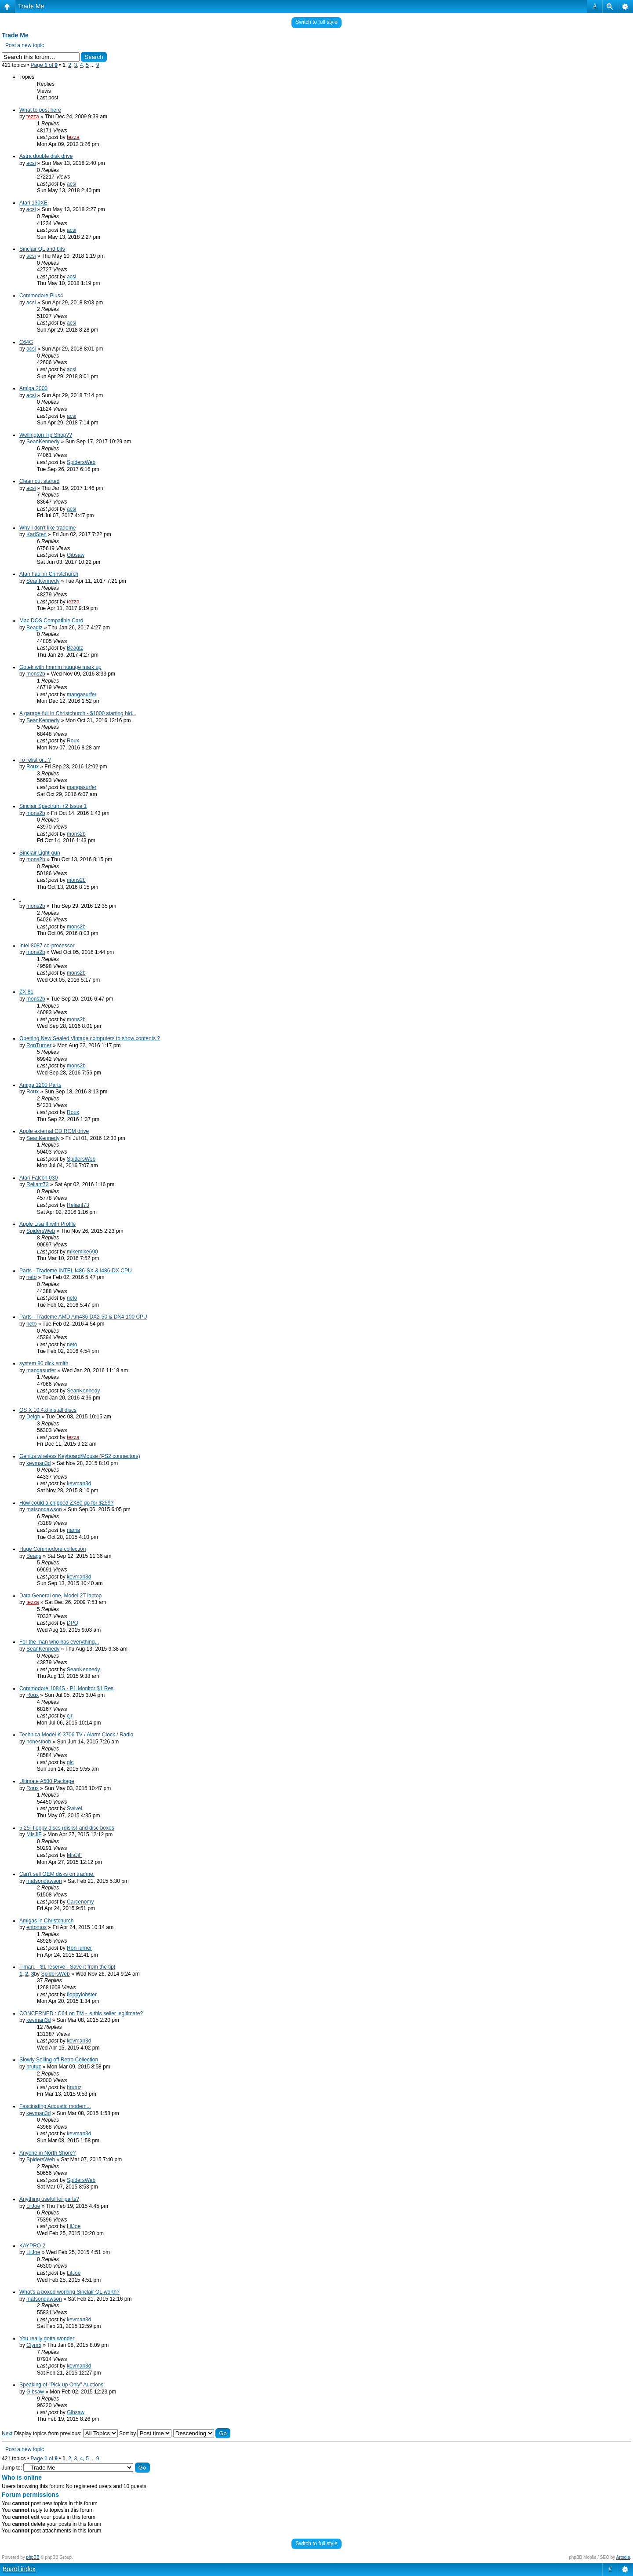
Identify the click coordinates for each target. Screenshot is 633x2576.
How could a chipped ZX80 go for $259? (66, 1503)
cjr (70, 1716)
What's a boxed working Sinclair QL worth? (69, 2292)
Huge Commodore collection (52, 1549)
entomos (36, 1927)
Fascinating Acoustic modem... (55, 2106)
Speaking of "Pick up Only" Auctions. (62, 2385)
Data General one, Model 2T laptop (60, 1596)
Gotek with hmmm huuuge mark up (60, 667)
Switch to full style (316, 22)
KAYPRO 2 (32, 2246)
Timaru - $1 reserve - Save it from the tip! (67, 1967)
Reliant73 (37, 1184)
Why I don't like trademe (47, 528)
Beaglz (34, 628)
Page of (44, 65)
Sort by (145, 2433)
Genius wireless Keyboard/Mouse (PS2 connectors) (79, 1456)
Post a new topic (24, 45)
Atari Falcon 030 (38, 1178)
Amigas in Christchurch (46, 1921)
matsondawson (44, 1509)
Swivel (74, 1808)
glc (70, 1762)
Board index (19, 2568)
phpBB (33, 2557)
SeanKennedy (42, 441)
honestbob (38, 1742)
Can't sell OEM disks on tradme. (57, 1874)
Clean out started (39, 481)
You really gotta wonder (46, 2338)
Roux (73, 741)
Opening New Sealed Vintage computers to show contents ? (89, 1038)
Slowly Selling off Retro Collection (58, 2060)
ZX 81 (26, 992)
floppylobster (82, 1994)
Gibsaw (75, 555)
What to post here (40, 110)
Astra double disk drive (46, 156)
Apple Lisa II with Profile (47, 1224)
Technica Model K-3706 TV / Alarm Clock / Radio (76, 1735)
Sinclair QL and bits (42, 249)
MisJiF (34, 1834)
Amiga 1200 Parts (40, 1085)
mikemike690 (82, 1252)
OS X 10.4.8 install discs (47, 1410)
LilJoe (33, 2206)
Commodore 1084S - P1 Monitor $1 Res (66, 1688)
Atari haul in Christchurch (48, 574)
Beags (33, 1556)
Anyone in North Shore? (47, 2153)
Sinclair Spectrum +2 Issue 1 (53, 806)
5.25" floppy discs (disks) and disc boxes (66, 1828)
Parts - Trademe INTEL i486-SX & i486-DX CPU (75, 1271)
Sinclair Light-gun (39, 853)
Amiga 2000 (33, 388)
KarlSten (36, 534)
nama (73, 1530)
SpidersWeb (81, 462)
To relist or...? (35, 760)
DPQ (72, 1623)
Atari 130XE (33, 203)
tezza (32, 116)
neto (31, 1277)
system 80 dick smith (43, 1363)
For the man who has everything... (59, 1642)
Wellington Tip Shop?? (45, 435)
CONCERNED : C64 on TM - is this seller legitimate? (81, 2013)
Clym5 (33, 2345)
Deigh (33, 1417)
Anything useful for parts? (49, 2199)
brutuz (33, 2067)
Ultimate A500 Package (46, 1781)
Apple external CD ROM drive (54, 1131)
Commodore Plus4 (41, 295)
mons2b (35, 674)
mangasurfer (81, 694)
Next (7, 2433)
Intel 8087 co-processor (46, 946)
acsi (31, 163)
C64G (26, 342)
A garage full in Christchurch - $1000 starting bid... (77, 713)
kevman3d (38, 1463)
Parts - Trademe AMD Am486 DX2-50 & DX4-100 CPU (83, 1317)
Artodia (623, 2557)
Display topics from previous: (66, 2433)
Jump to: (12, 2468)
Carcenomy (80, 1902)
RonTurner (38, 1045)
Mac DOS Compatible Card (51, 621)
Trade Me (31, 6)
